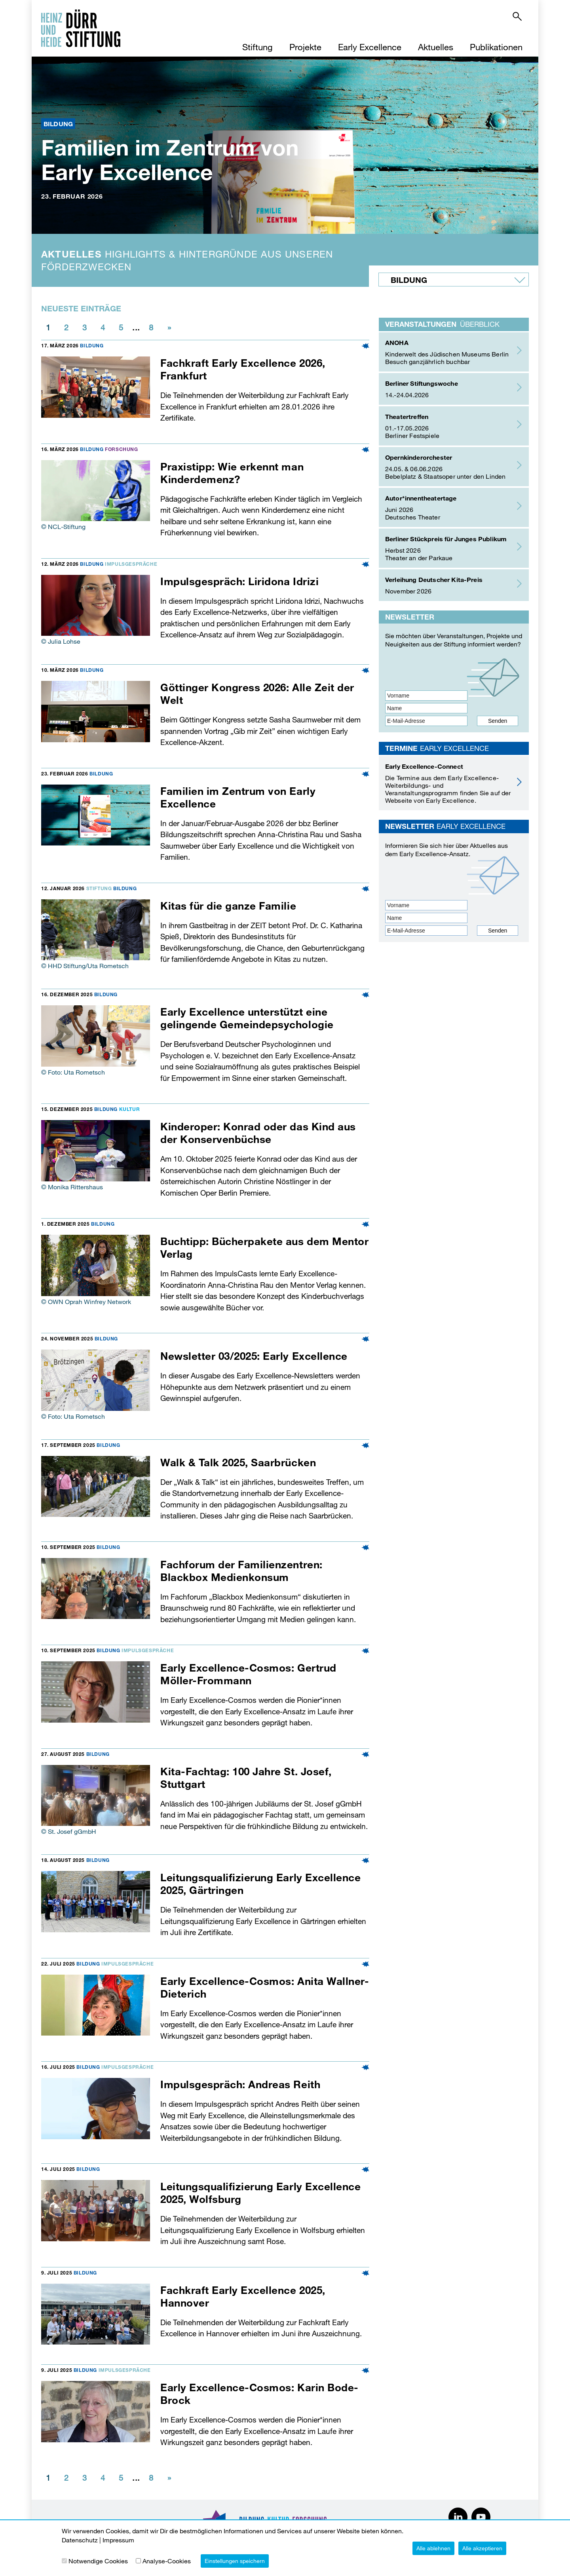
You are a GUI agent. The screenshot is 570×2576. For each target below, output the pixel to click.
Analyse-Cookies (166, 2561)
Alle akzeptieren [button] (482, 2548)
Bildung (91, 345)
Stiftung (257, 47)
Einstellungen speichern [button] (235, 2560)
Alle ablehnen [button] (433, 2548)
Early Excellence (369, 47)
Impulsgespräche (131, 564)
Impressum (118, 2540)
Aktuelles (435, 47)
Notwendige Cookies (98, 2561)
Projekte (305, 47)
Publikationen (496, 47)
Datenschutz (80, 2540)
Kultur (129, 1109)
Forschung (121, 449)
